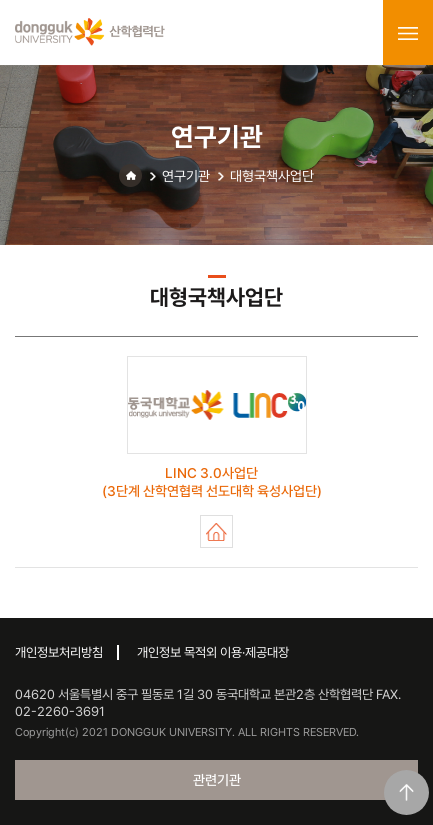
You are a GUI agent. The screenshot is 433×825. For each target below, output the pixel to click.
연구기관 (186, 176)
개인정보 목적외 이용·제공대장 (213, 652)
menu (408, 33)
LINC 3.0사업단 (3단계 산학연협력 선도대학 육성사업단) (216, 531)
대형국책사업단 (272, 176)
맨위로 (406, 792)
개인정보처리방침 (59, 652)
